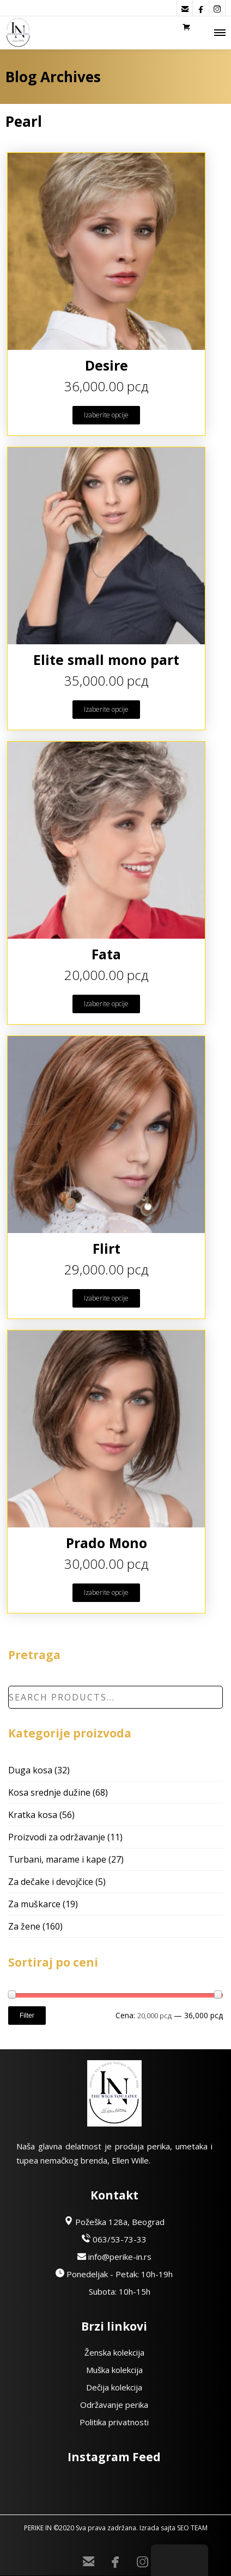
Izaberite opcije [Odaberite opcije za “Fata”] (106, 1003)
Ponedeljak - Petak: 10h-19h (114, 2274)
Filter (27, 2015)
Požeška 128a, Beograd (114, 2221)
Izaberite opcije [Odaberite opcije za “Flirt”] (106, 1298)
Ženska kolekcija (114, 2352)
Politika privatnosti (114, 2422)
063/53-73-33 (114, 2239)
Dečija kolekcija (114, 2387)
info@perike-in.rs (114, 2256)
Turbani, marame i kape (57, 1859)
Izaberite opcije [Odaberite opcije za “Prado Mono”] (106, 1592)
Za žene (24, 1926)
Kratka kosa (32, 1815)
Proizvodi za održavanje (56, 1837)
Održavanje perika (114, 2404)
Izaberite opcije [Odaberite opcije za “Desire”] (106, 415)
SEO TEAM (192, 2527)
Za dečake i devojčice (50, 1882)
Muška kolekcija (114, 2369)
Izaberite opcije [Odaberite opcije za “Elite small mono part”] (106, 709)
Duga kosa (30, 1770)
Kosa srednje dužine (49, 1792)
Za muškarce (34, 1904)
